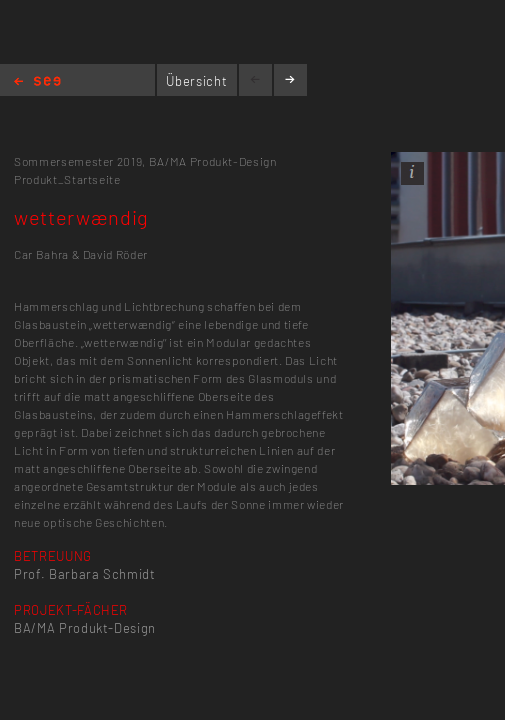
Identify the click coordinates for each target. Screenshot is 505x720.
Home (37, 82)
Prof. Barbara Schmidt (85, 574)
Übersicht (196, 81)
